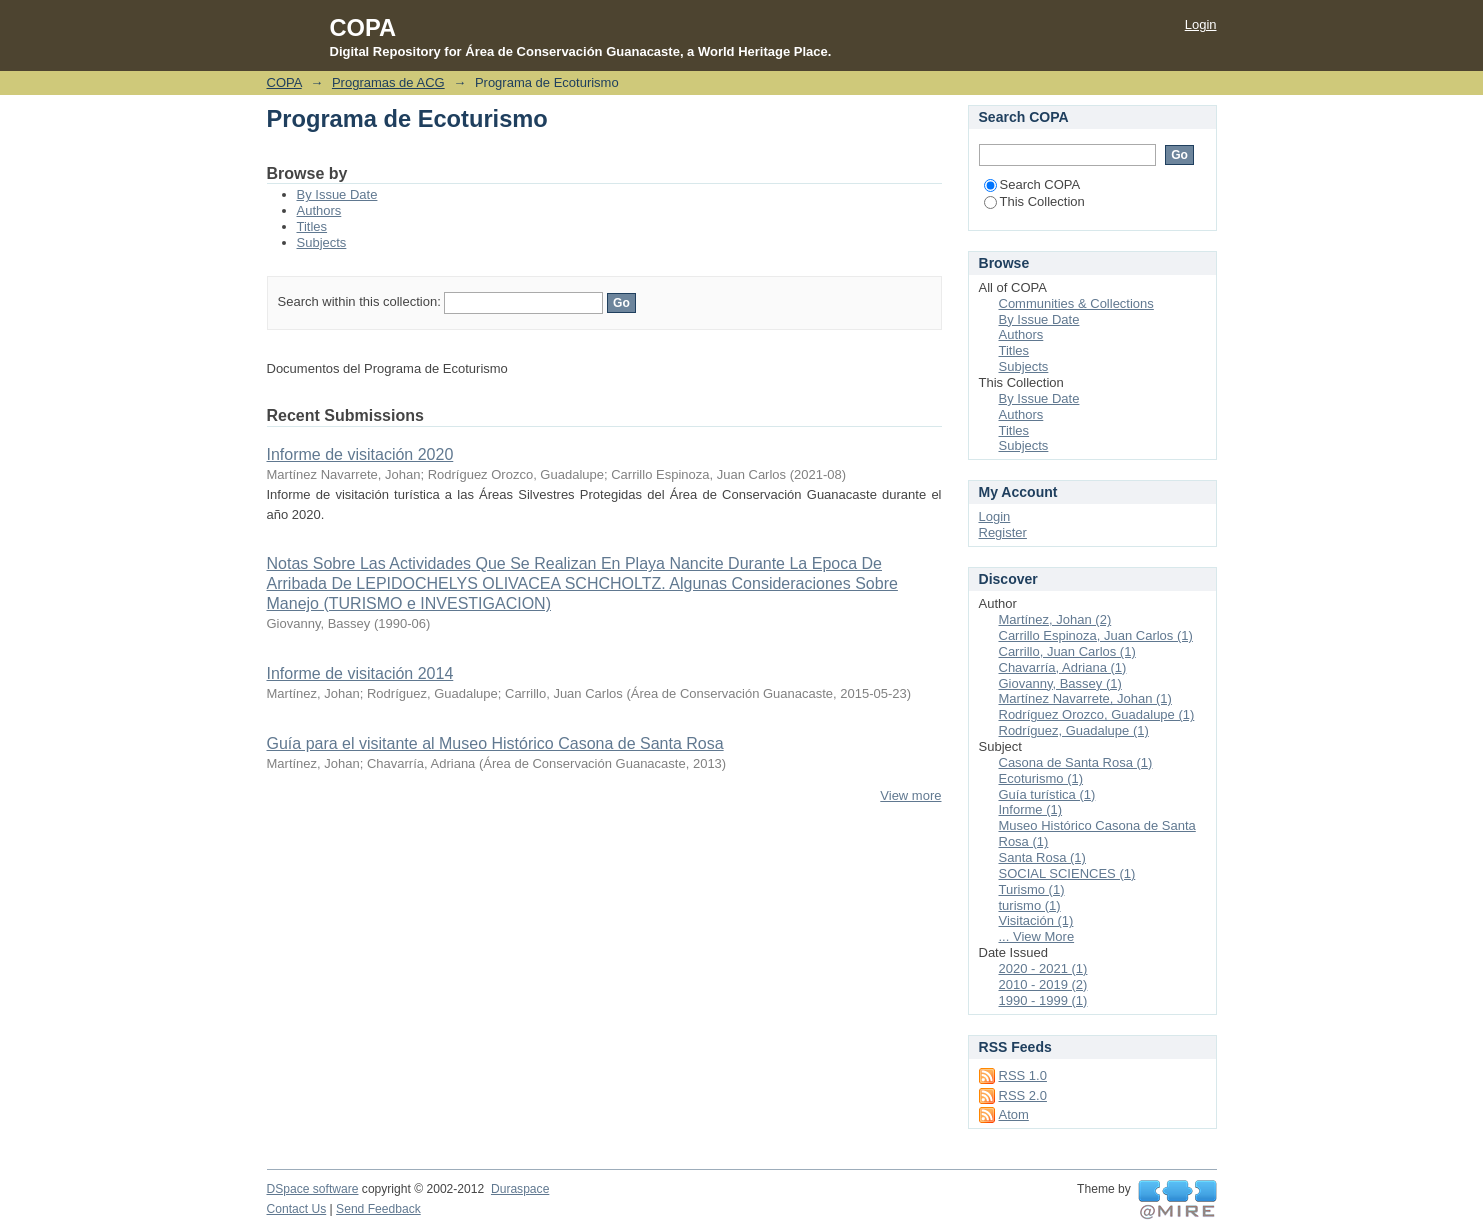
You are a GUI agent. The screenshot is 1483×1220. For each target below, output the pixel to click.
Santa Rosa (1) (1042, 857)
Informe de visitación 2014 (360, 673)
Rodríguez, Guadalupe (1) (1074, 730)
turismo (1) (1030, 905)
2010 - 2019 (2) (1043, 984)
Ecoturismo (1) (1041, 778)
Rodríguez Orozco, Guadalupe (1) (1097, 714)
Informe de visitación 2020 (360, 454)
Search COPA (1032, 184)
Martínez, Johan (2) (1055, 619)
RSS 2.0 (1023, 1095)
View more (910, 795)
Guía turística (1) (1047, 794)
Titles (312, 226)
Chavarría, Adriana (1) (1063, 667)
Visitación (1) (1036, 920)
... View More (1037, 936)
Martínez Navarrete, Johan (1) (1085, 698)
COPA (284, 82)
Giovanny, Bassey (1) (1060, 683)
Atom (1014, 1114)
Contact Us (297, 1209)
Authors (319, 210)
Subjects (322, 242)
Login (1201, 24)
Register (1003, 532)
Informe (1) (1031, 809)
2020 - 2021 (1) (1043, 968)
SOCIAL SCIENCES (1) (1067, 873)
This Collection (1034, 201)
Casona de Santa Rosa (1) (1076, 762)
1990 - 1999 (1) (1043, 1000)
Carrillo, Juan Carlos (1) (1067, 651)
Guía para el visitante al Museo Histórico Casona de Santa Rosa (495, 743)
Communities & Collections (1076, 303)
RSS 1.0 (1023, 1075)
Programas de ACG (388, 82)
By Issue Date (337, 194)
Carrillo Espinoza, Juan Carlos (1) (1096, 635)
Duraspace (520, 1189)
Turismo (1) (1032, 889)
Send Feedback (378, 1209)
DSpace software (313, 1189)
